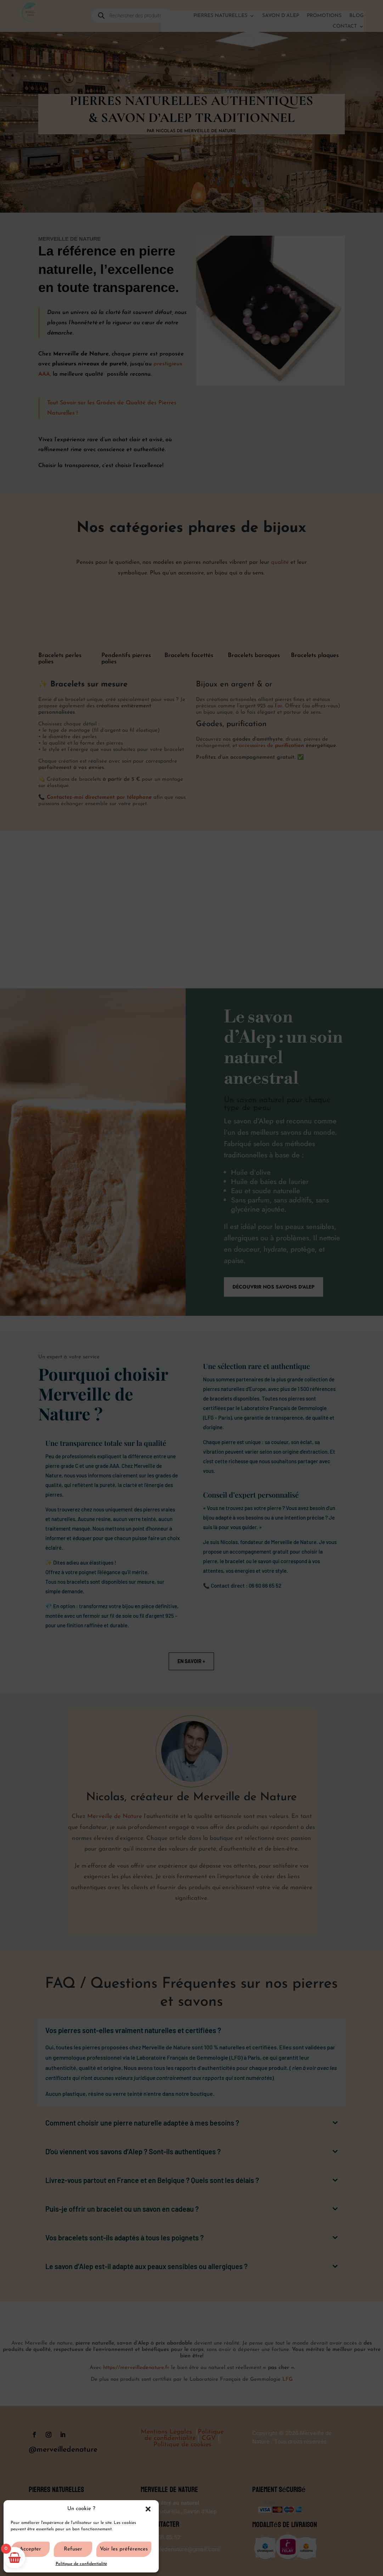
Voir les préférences (124, 2549)
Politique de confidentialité (81, 2564)
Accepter (30, 2549)
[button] (148, 2509)
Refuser (73, 2549)
